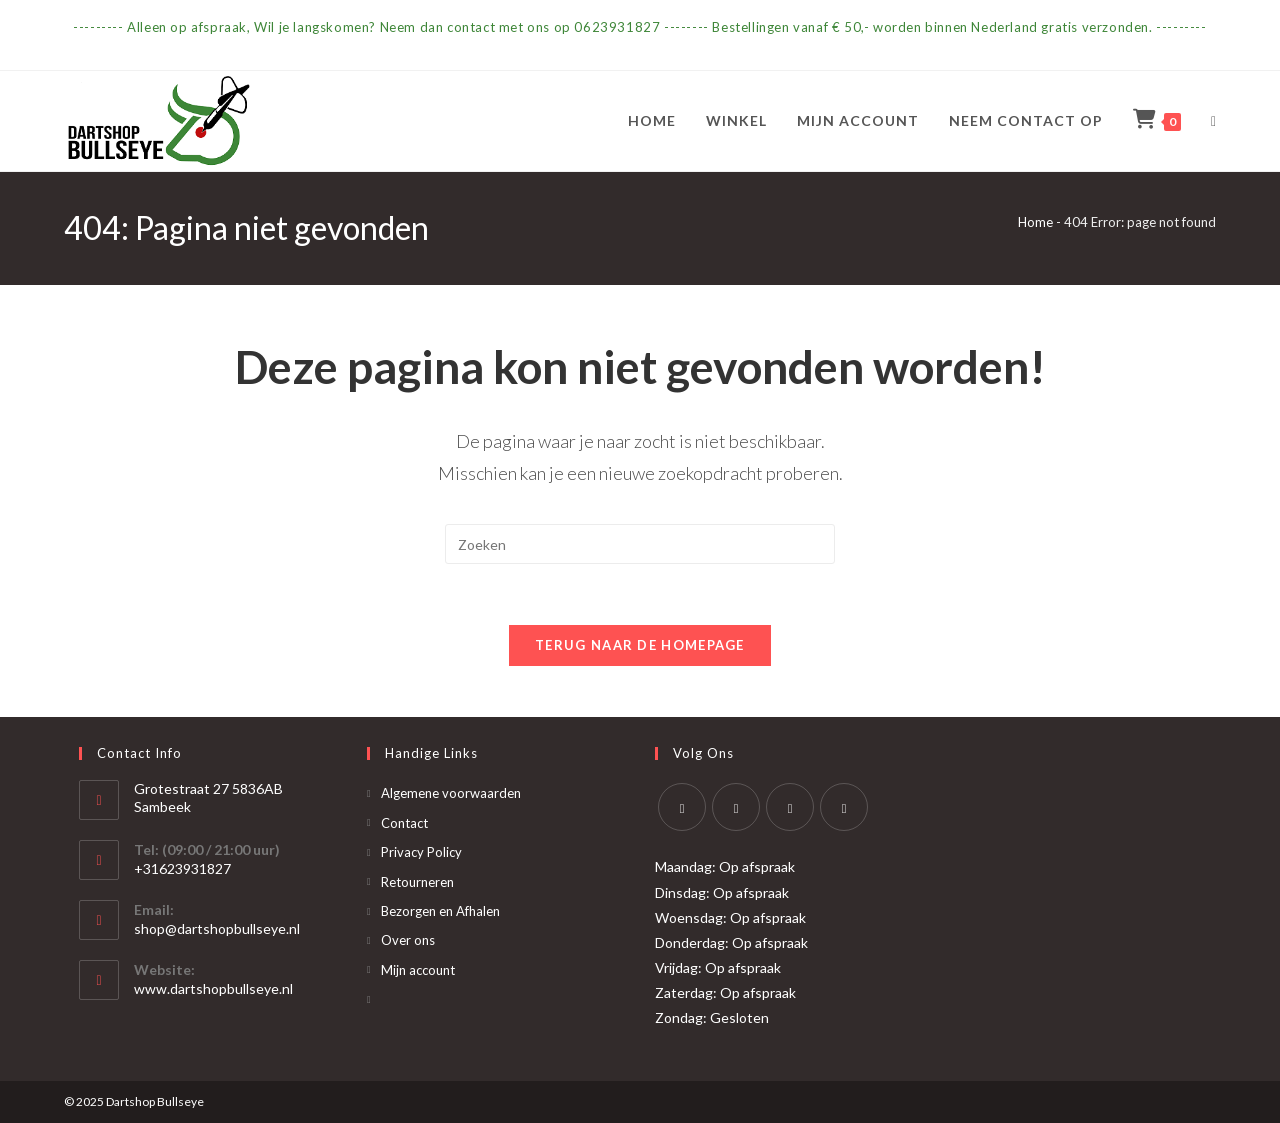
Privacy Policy (421, 852)
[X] (682, 807)
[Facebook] (736, 807)
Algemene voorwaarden (451, 793)
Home (1035, 222)
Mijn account (418, 970)
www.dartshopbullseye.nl (213, 988)
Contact (404, 823)
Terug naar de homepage (640, 645)
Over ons (408, 940)
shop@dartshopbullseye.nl (217, 928)
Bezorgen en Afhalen (440, 911)
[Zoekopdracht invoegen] (640, 544)
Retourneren (417, 882)
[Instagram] (790, 807)
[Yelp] (844, 807)
